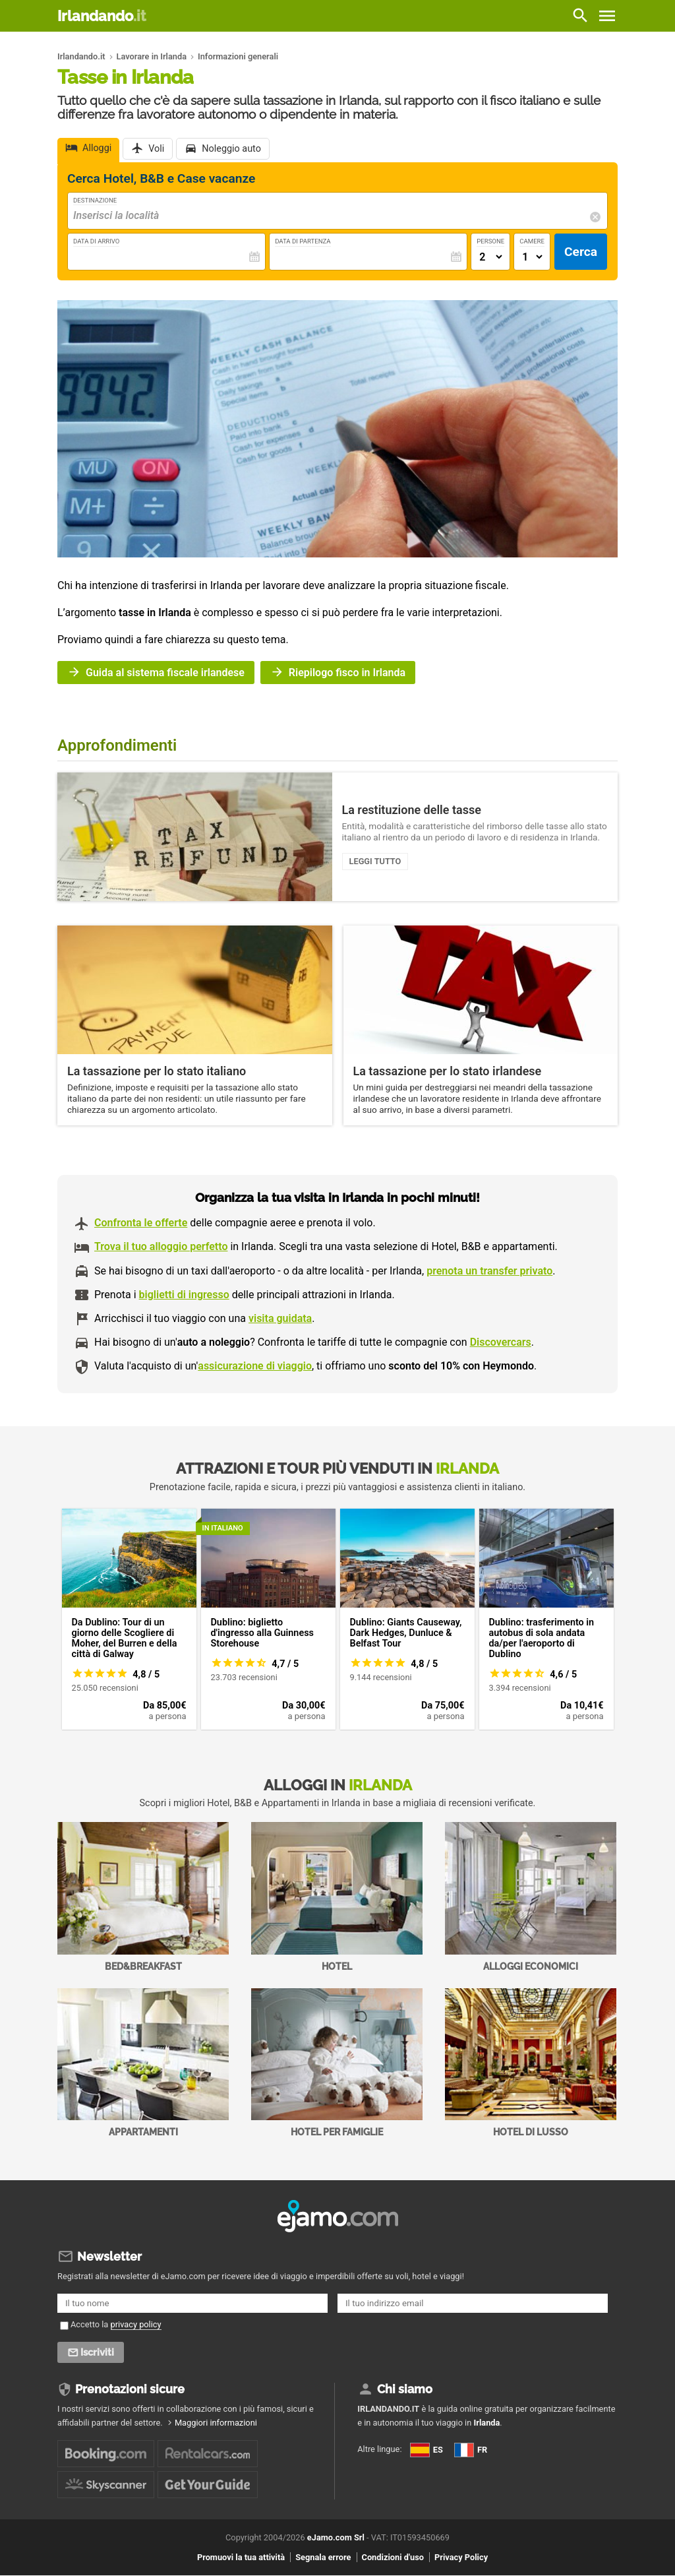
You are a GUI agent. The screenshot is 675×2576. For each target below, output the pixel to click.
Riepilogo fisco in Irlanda (347, 672)
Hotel (337, 1897)
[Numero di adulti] (490, 257)
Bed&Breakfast (143, 1897)
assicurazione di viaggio (255, 1366)
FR (470, 2450)
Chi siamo (404, 2389)
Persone (490, 241)
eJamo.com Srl (336, 2537)
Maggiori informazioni (216, 2423)
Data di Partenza (302, 241)
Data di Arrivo (96, 241)
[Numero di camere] (531, 257)
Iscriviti (98, 2352)
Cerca (580, 251)
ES (426, 2450)
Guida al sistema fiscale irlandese (165, 672)
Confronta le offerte (140, 1222)
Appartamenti (143, 2063)
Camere (531, 241)
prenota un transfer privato (489, 1271)
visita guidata (280, 1318)
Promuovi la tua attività (241, 2557)
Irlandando (101, 15)
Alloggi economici (530, 1897)
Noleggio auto (231, 149)
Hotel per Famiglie (337, 2063)
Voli (156, 149)
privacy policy (136, 2324)
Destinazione (95, 200)
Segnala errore (323, 2557)
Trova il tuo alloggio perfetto (160, 1246)
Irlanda (486, 2423)
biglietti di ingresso (184, 1294)
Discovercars (500, 1342)
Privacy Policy (461, 2557)
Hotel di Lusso (530, 2063)
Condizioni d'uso (393, 2557)
